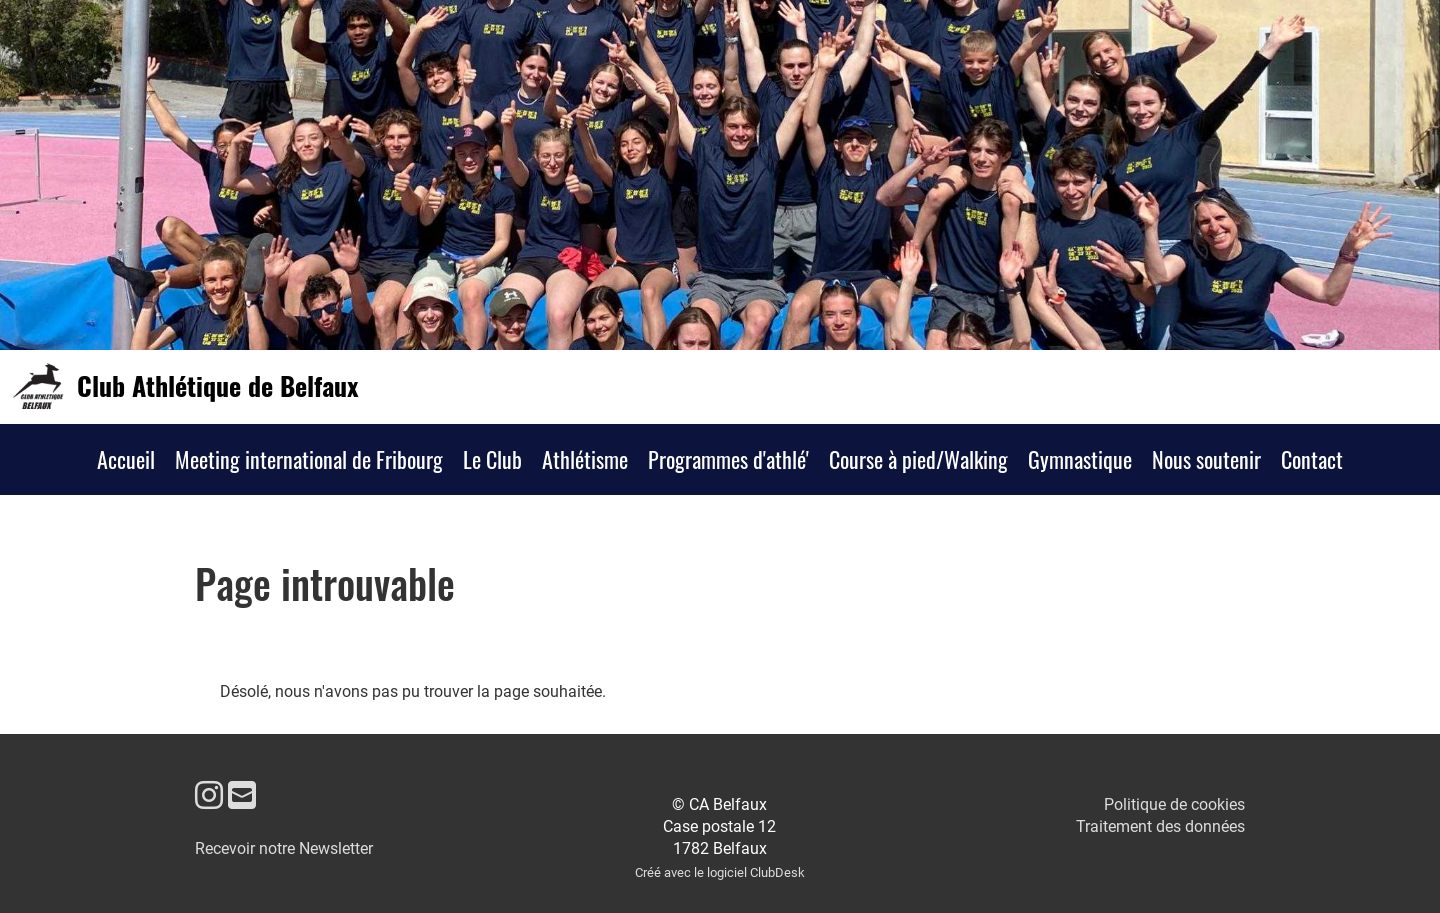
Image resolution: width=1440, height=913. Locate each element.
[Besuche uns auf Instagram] (209, 796)
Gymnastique (1080, 459)
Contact (1312, 459)
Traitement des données (1160, 826)
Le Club (492, 459)
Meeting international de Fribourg (309, 459)
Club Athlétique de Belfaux (217, 386)
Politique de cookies (1174, 804)
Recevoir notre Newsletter (284, 848)
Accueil (126, 459)
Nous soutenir (1206, 459)
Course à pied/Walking (918, 459)
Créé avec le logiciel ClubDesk (720, 872)
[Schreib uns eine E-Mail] (242, 796)
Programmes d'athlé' (728, 459)
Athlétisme (585, 459)
